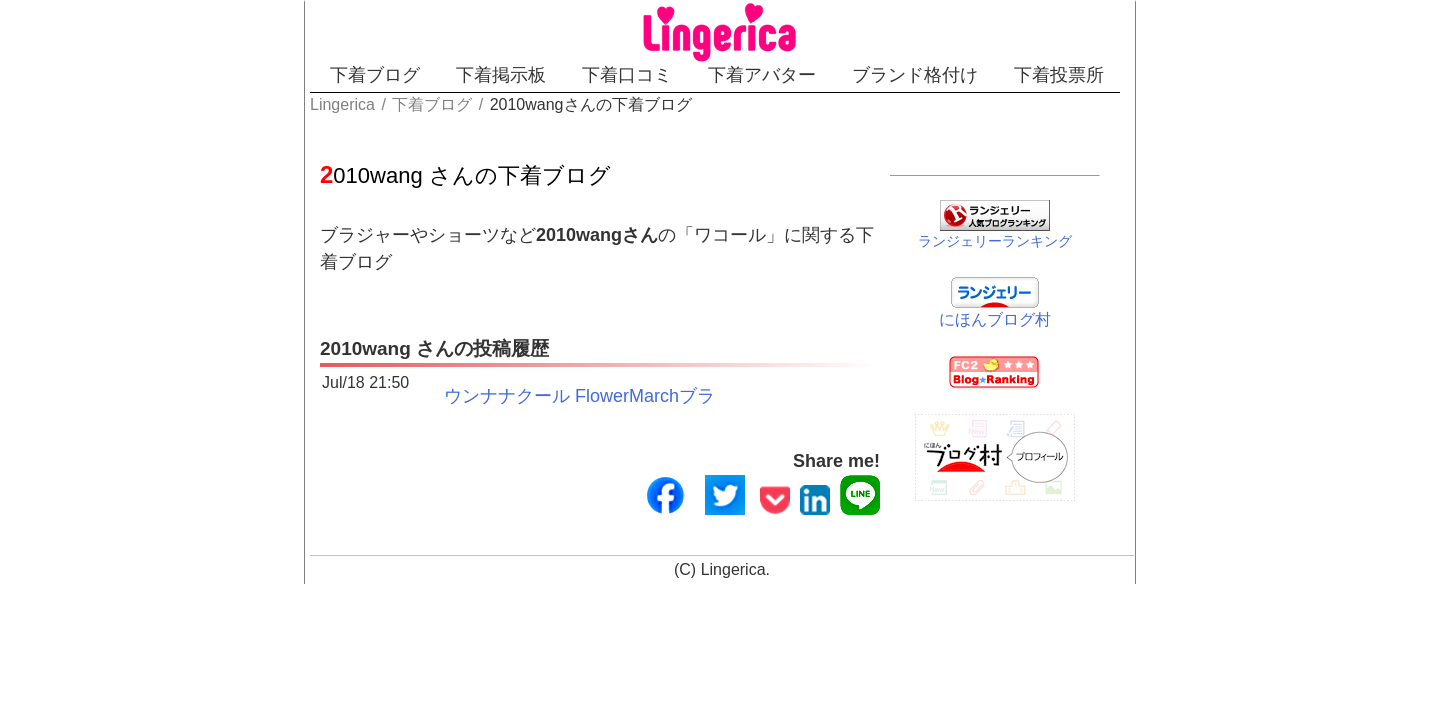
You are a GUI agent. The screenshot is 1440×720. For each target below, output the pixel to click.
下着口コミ (620, 75)
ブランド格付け (978, 75)
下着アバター (790, 75)
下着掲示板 (459, 75)
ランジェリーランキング (1047, 237)
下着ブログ (298, 75)
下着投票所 (1157, 75)
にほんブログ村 (1047, 315)
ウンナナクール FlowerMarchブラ (477, 370)
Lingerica (733, 548)
